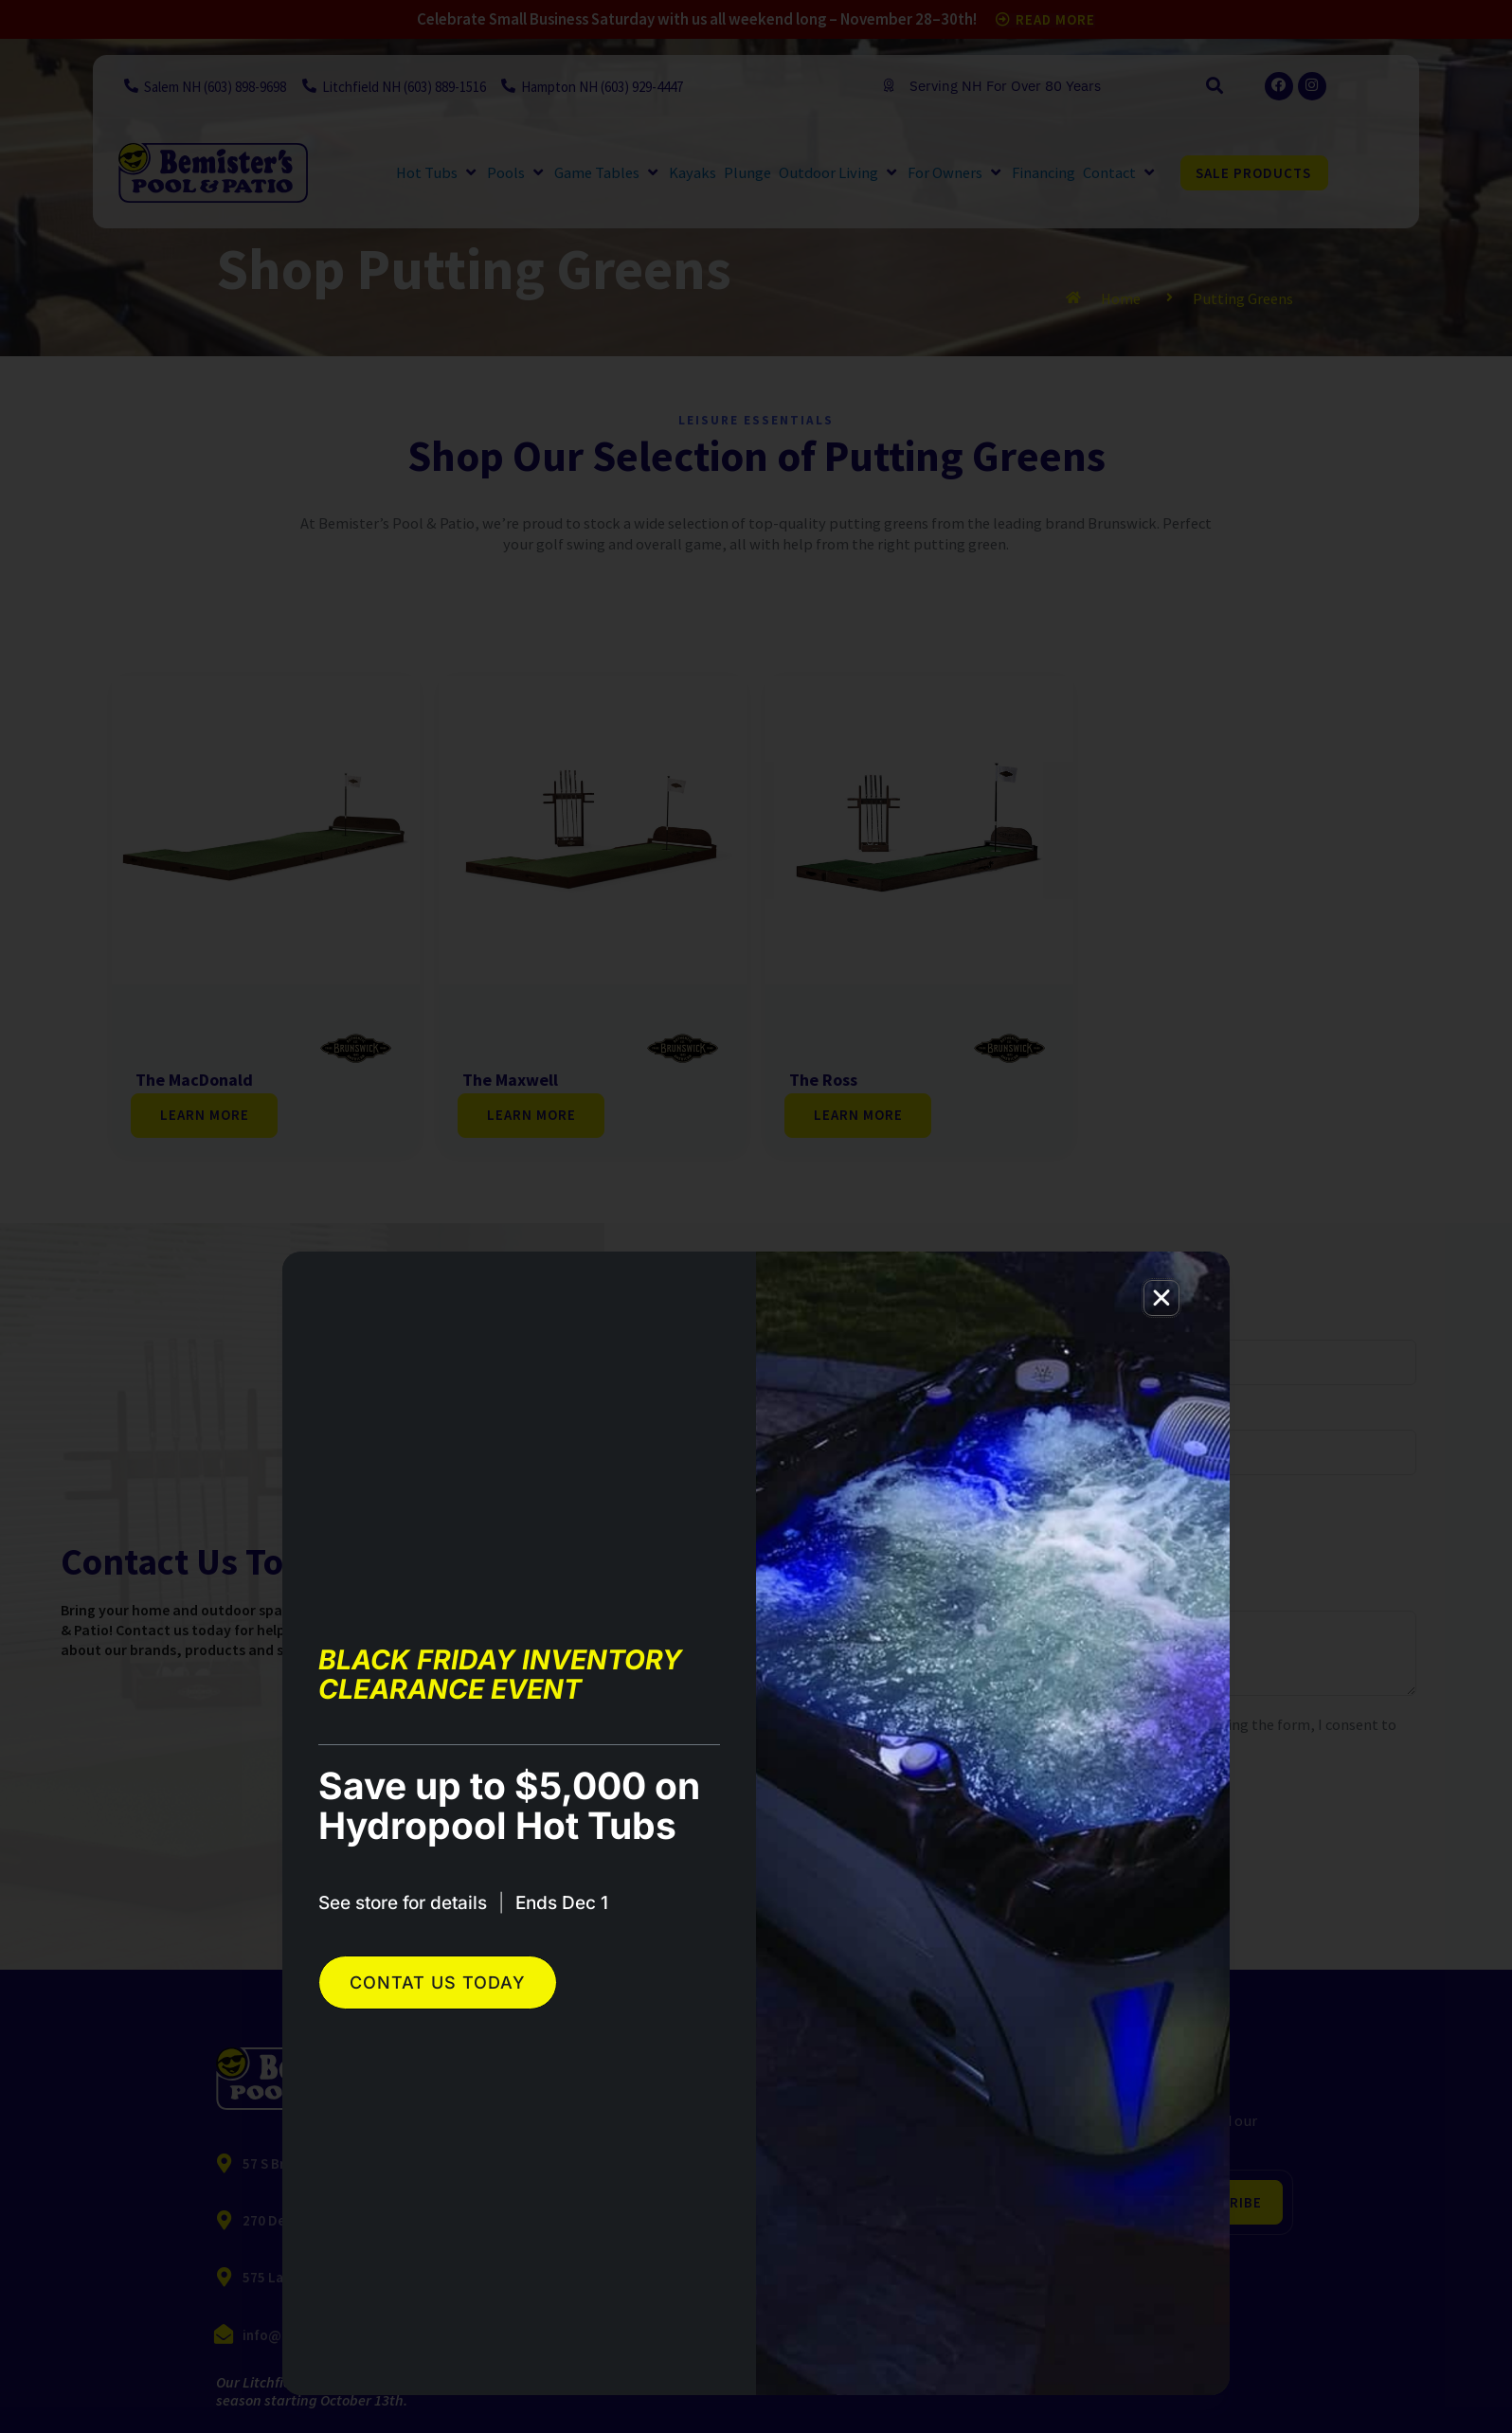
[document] (756, 1216)
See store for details (402, 1903)
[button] (1161, 1298)
